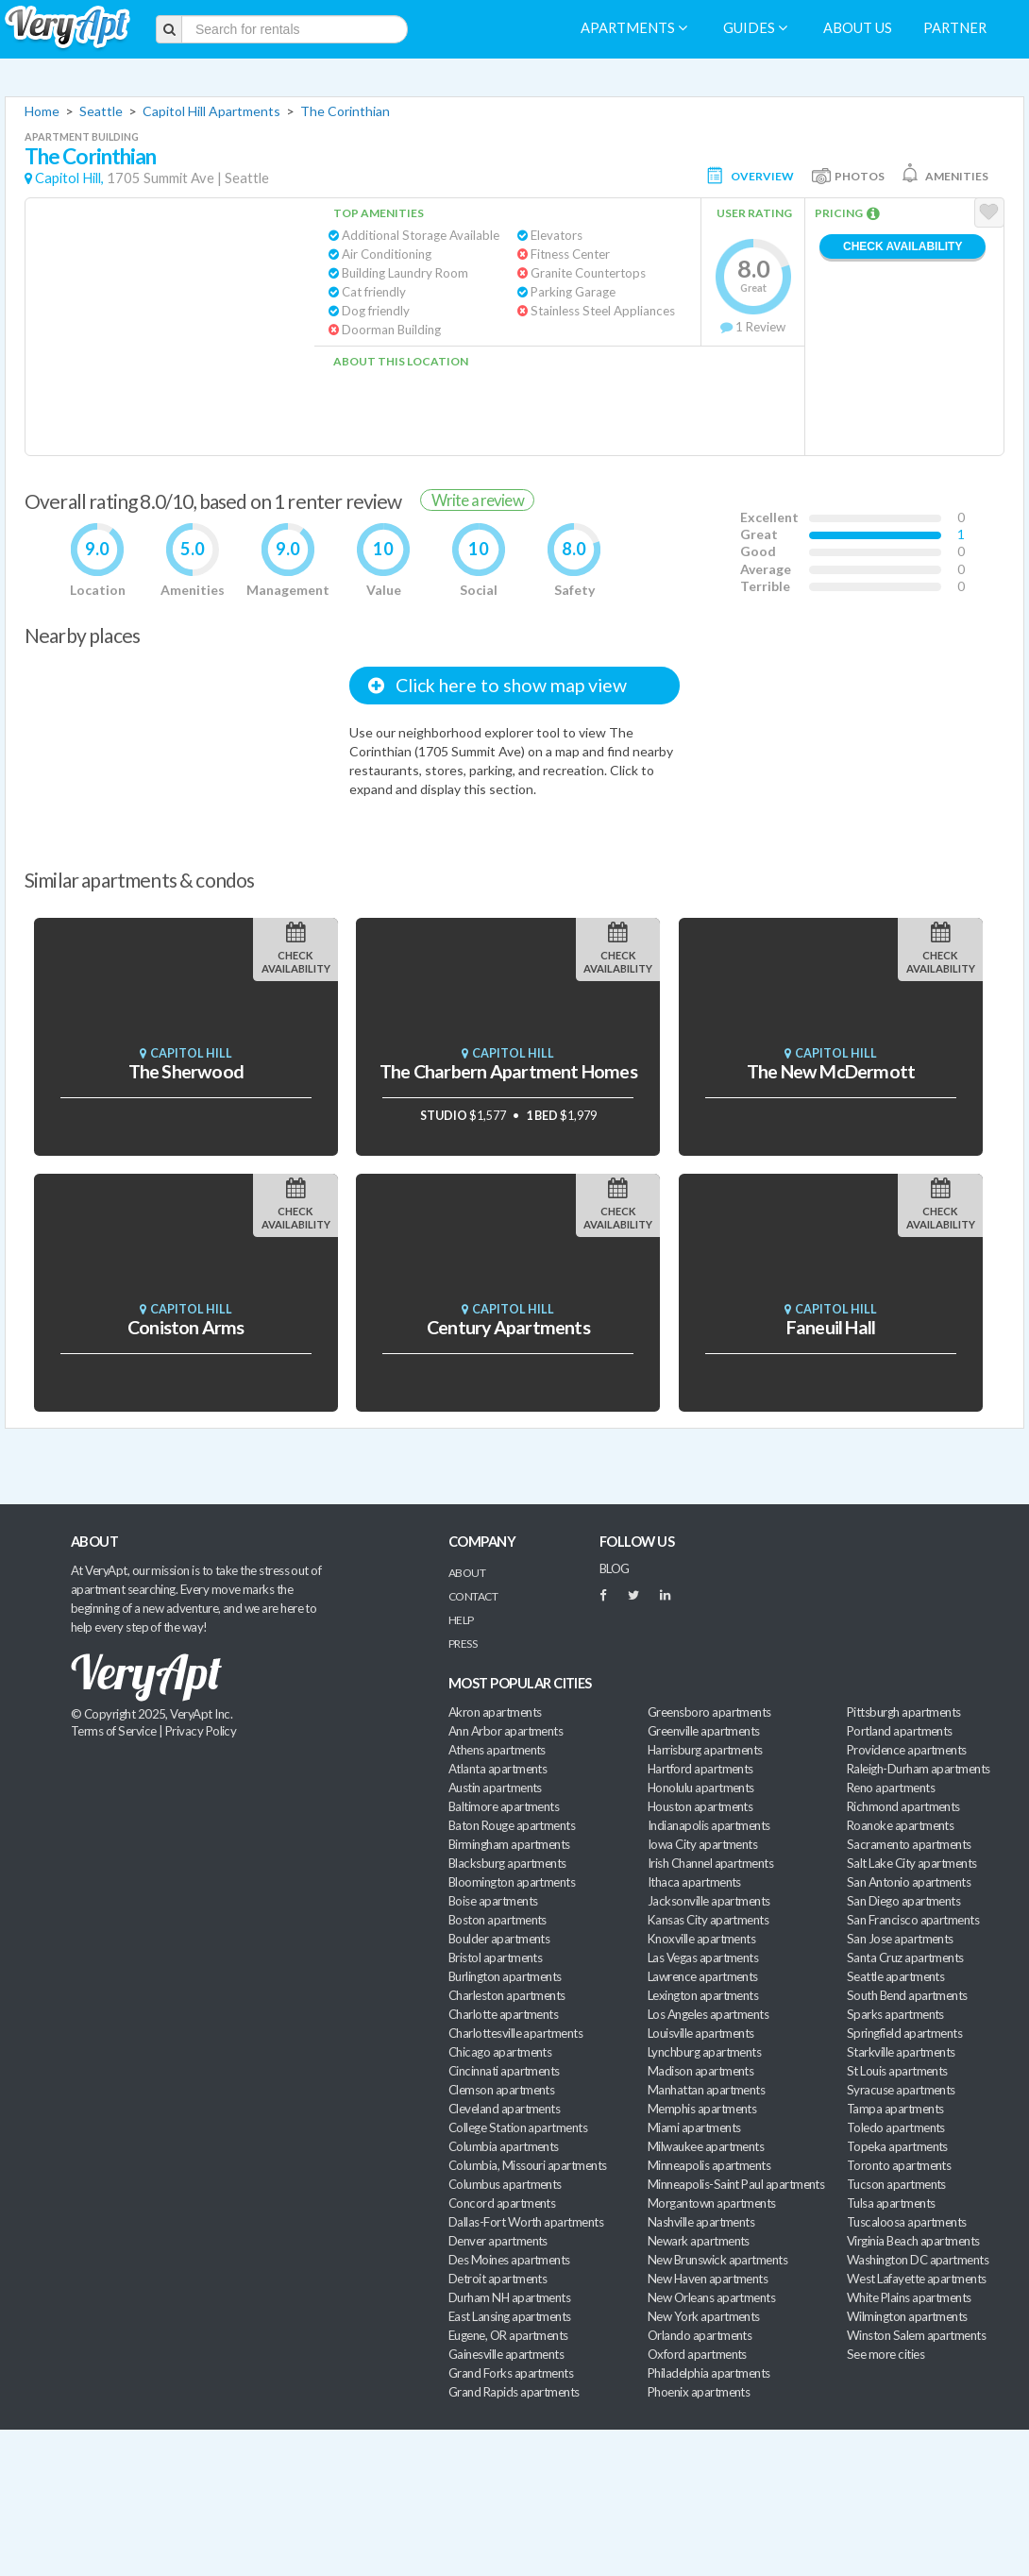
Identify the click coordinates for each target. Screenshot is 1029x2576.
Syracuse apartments (901, 2089)
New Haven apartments (708, 2278)
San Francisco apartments (913, 1919)
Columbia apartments (503, 2146)
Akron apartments (494, 1712)
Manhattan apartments (706, 2089)
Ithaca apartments (694, 1882)
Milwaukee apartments (706, 2146)
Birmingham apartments (509, 1844)
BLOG (614, 1568)
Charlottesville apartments (515, 2033)
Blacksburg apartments (507, 1863)
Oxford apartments (697, 2354)
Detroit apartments (497, 2278)
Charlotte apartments (503, 2014)
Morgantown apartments (712, 2203)
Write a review (477, 500)
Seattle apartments (895, 1976)
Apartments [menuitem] (634, 28)
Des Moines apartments (509, 2259)
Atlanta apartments (497, 1768)
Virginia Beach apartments (913, 2240)
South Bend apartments (907, 1995)
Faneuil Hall (831, 1327)
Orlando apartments (699, 2335)
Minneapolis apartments (709, 2165)
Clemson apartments (501, 2089)
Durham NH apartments (509, 2297)
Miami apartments (694, 2127)
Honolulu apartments (701, 1787)
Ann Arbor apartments (505, 1730)
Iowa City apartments (702, 1844)
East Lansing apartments (509, 2316)
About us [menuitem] (857, 28)
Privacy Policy (201, 1730)
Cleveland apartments (504, 2108)
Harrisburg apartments (705, 1749)
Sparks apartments (895, 2014)
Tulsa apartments (891, 2203)
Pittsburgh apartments (904, 1712)
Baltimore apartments (503, 1806)
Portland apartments (900, 1730)
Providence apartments (907, 1749)
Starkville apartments (901, 2051)
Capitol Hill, (69, 178)
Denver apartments (498, 2240)
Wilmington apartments (907, 2316)
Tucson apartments (896, 2184)
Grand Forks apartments (510, 2373)
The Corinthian (345, 111)
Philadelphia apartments (709, 2373)
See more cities (885, 2354)
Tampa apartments (895, 2108)
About (466, 1573)
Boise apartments (492, 1900)
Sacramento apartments (909, 1844)
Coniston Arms (186, 1327)
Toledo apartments (896, 2127)
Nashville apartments (701, 2221)
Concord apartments (501, 2203)
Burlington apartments (505, 1976)
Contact (473, 1596)
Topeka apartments (897, 2146)
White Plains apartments (909, 2297)
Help (461, 1620)
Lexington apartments (703, 1995)
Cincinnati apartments (504, 2070)
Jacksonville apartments (709, 1900)
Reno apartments (891, 1787)
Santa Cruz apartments (905, 1957)
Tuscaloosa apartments (907, 2221)
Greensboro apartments (709, 1712)
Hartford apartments (700, 1768)
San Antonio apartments (908, 1882)
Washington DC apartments (917, 2259)
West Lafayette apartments (917, 2278)
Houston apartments (700, 1806)
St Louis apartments (897, 2070)
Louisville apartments (701, 2033)
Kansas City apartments (708, 1919)
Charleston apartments (506, 1995)
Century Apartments (508, 1327)
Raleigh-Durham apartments (918, 1768)
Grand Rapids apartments (514, 2391)
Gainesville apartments (506, 2354)
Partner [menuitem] (955, 28)
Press (462, 1643)
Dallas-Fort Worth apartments (525, 2221)
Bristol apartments (495, 1957)
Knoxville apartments (701, 1938)
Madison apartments (700, 2070)
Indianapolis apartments (709, 1825)
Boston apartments (497, 1919)
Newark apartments (699, 2240)
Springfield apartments (904, 2033)
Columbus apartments (505, 2184)
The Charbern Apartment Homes (508, 1071)
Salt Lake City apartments (912, 1863)
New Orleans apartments (711, 2297)
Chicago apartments (499, 2051)
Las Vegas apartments (703, 1957)
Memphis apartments (702, 2108)
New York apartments (704, 2316)
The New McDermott (831, 1071)
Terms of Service (113, 1730)
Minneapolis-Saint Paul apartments (736, 2184)
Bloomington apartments (511, 1882)
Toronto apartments (899, 2165)
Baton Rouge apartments (511, 1825)
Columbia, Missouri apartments (527, 2165)
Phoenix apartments (699, 2391)
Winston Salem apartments (916, 2335)
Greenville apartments (704, 1730)
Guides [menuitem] (755, 28)
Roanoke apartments (900, 1825)
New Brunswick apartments (717, 2259)
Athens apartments (497, 1749)
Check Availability (902, 246)
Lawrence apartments (703, 1976)
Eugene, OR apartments (508, 2335)
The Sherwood (186, 1071)
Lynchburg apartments (704, 2051)
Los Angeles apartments (708, 2014)
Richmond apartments (903, 1806)
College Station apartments (517, 2127)
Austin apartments (495, 1787)
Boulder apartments (498, 1938)
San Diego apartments (903, 1900)
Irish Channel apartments (710, 1863)
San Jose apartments (900, 1938)
